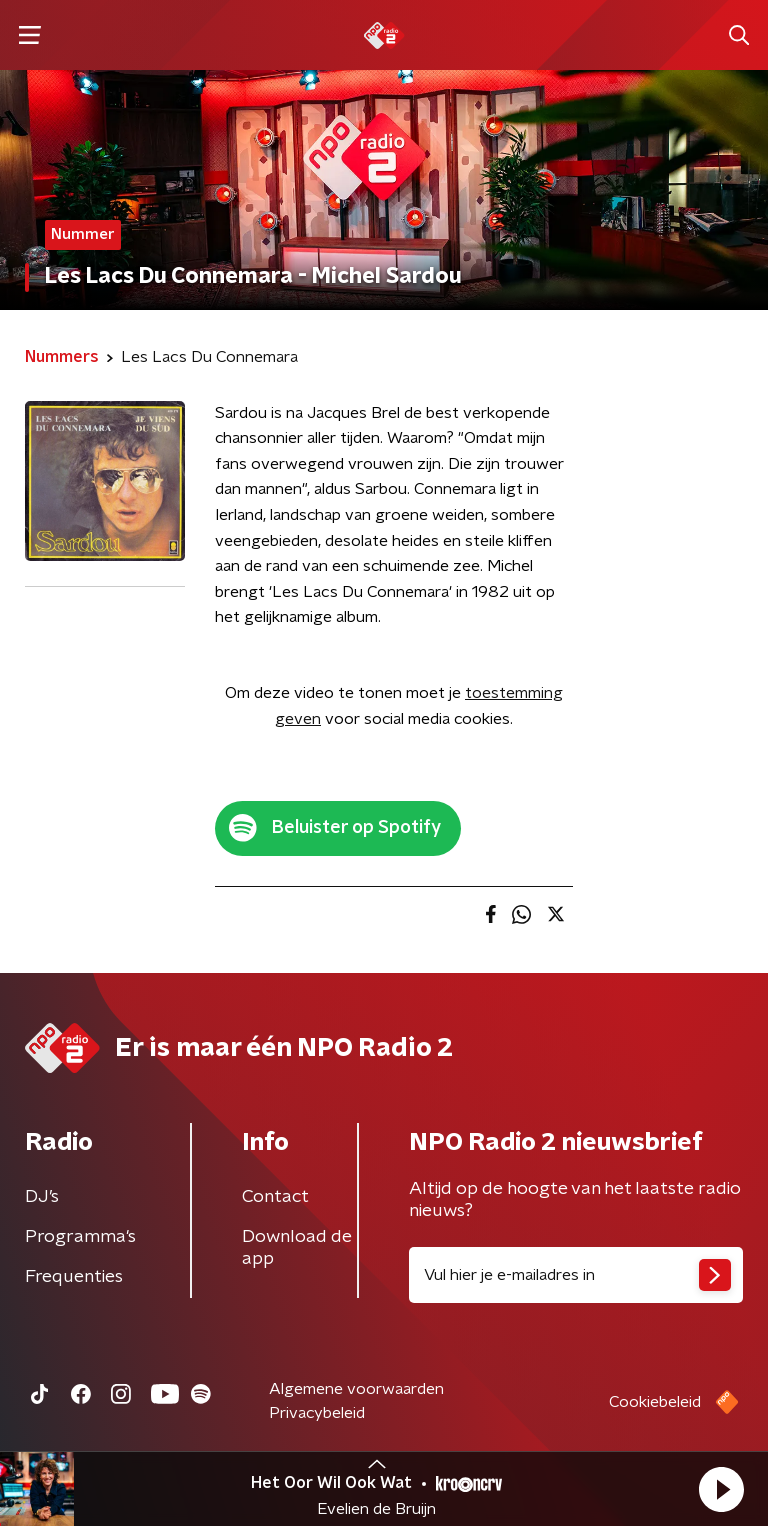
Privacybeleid (317, 1413)
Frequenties (74, 1277)
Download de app (297, 1248)
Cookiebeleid (655, 1402)
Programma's (80, 1237)
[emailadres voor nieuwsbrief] (576, 1275)
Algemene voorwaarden (356, 1389)
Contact (275, 1197)
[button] (721, 1489)
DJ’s (42, 1197)
